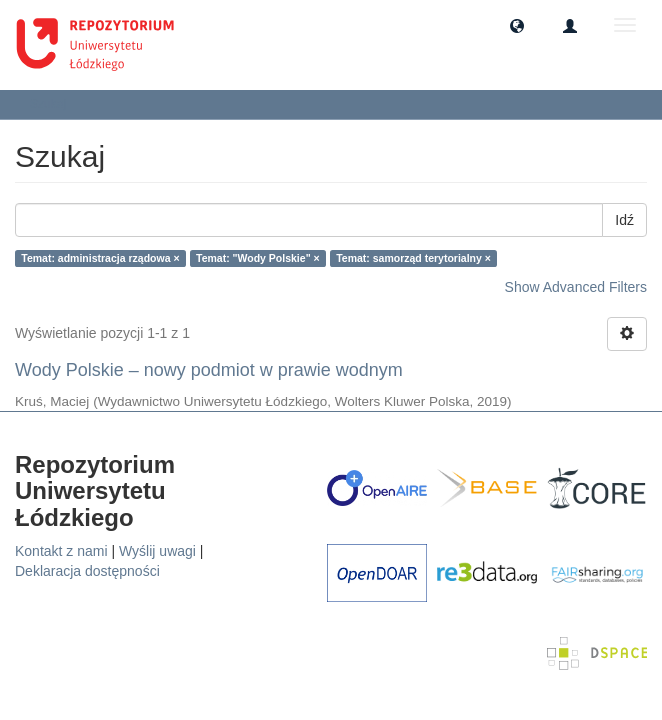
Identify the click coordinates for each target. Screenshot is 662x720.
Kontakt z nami (61, 551)
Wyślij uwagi (157, 551)
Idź (624, 220)
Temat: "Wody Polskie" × (258, 258)
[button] (517, 25)
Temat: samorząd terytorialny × (413, 258)
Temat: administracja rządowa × (100, 258)
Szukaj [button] (54, 104)
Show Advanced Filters (576, 287)
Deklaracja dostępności (87, 571)
